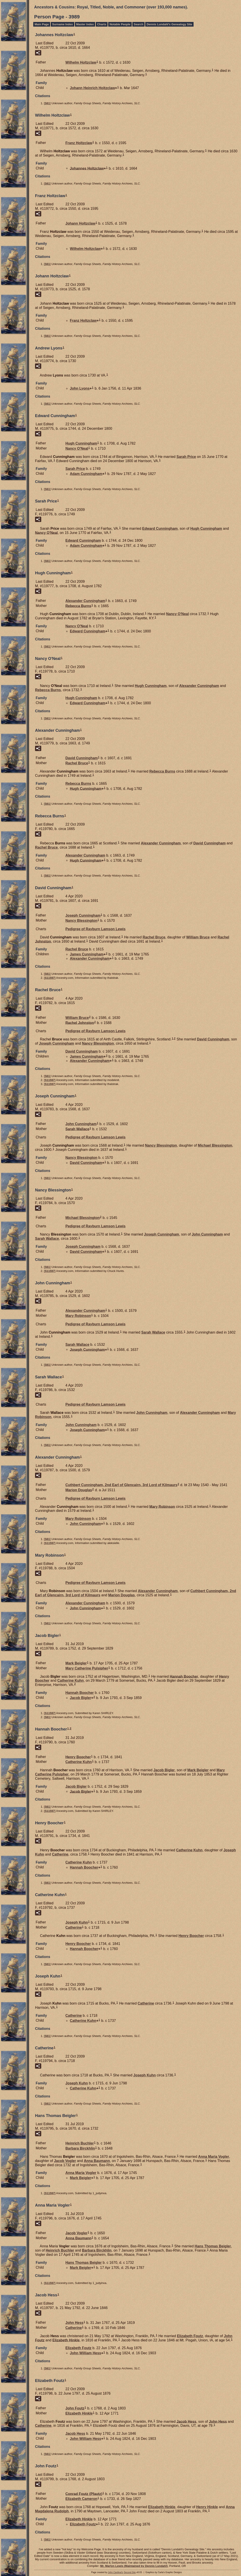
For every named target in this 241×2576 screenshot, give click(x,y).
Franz (78, 143)
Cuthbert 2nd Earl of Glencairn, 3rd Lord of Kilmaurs (121, 1485)
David (81, 758)
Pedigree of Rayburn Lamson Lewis (95, 929)
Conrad (83, 2494)
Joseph (82, 915)
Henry (78, 1757)
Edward (160, 528)
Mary (78, 1316)
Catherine (70, 1680)
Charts (101, 24)
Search (138, 24)
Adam (86, 474)
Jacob (80, 1698)
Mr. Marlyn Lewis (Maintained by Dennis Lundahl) (134, 2566)
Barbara (80, 2148)
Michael (215, 1145)
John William (85, 2353)
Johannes (87, 168)
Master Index (85, 24)
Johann (80, 223)
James (87, 954)
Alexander (85, 601)
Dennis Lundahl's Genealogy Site (169, 24)
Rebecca (78, 606)
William (198, 937)
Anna (97, 2161)
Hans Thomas (213, 2246)
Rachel (76, 763)
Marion (78, 1490)
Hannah (184, 1676)
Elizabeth (190, 2336)
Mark (76, 1663)
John (80, 388)
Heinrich (79, 2143)
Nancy (76, 448)
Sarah (186, 457)
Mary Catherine (86, 1668)
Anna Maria (213, 2156)
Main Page (42, 24)
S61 (47, 103)
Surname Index (62, 24)
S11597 (50, 977)
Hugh (81, 443)
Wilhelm (80, 62)
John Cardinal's (115, 2572)
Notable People (120, 24)
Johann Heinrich (92, 88)
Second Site (130, 2572)
